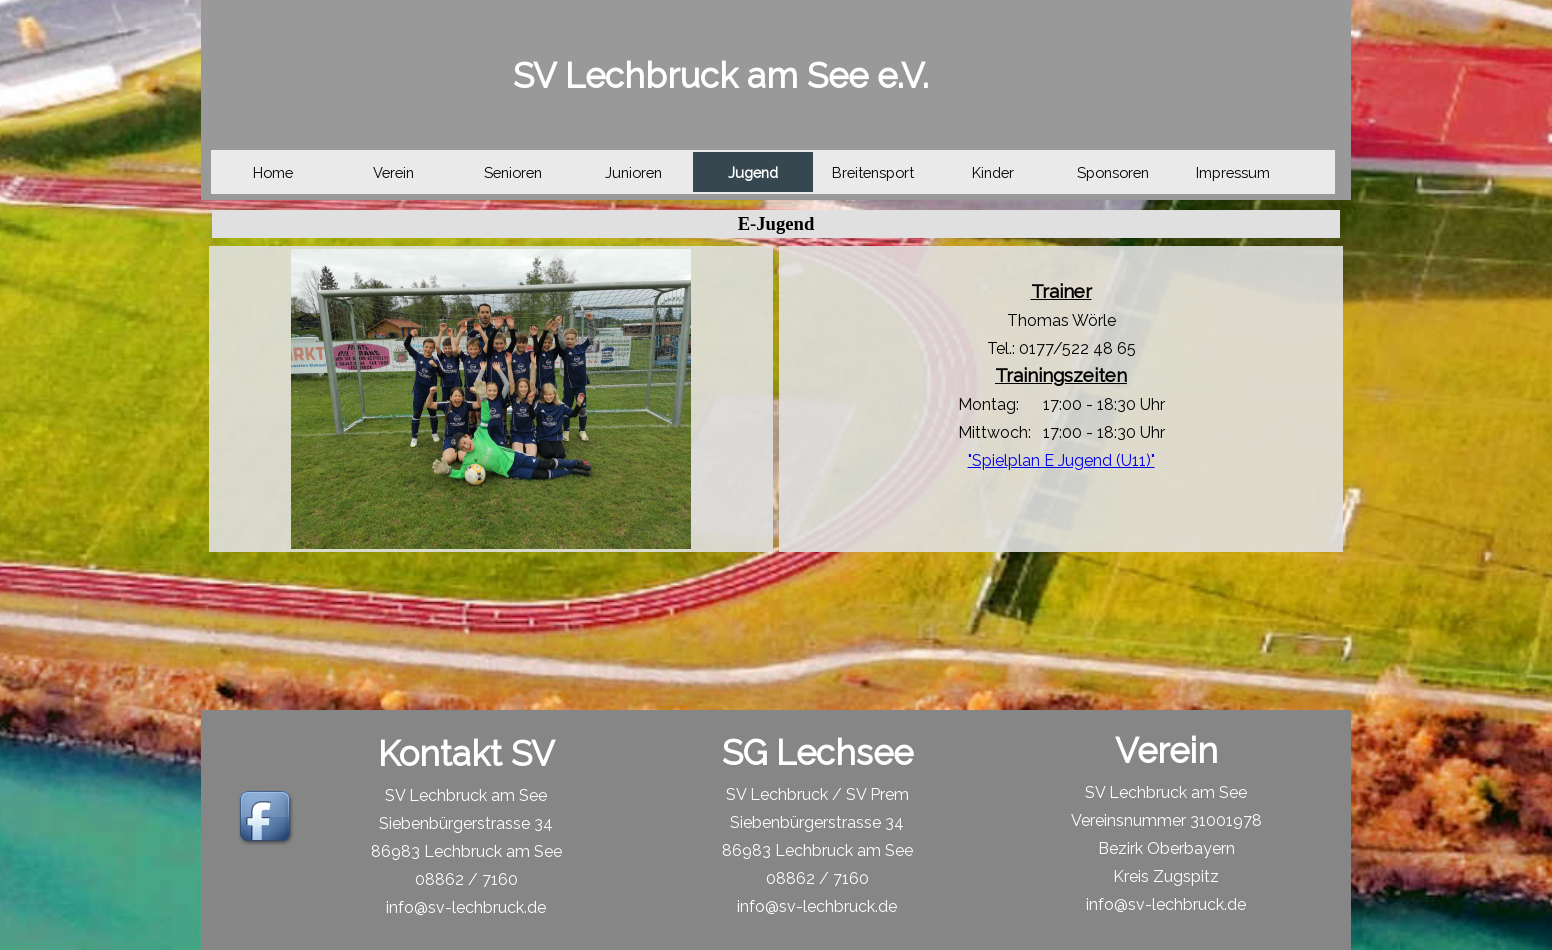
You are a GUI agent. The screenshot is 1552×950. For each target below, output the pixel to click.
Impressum (1233, 172)
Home (273, 172)
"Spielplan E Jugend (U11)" (1061, 460)
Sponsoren (1113, 172)
